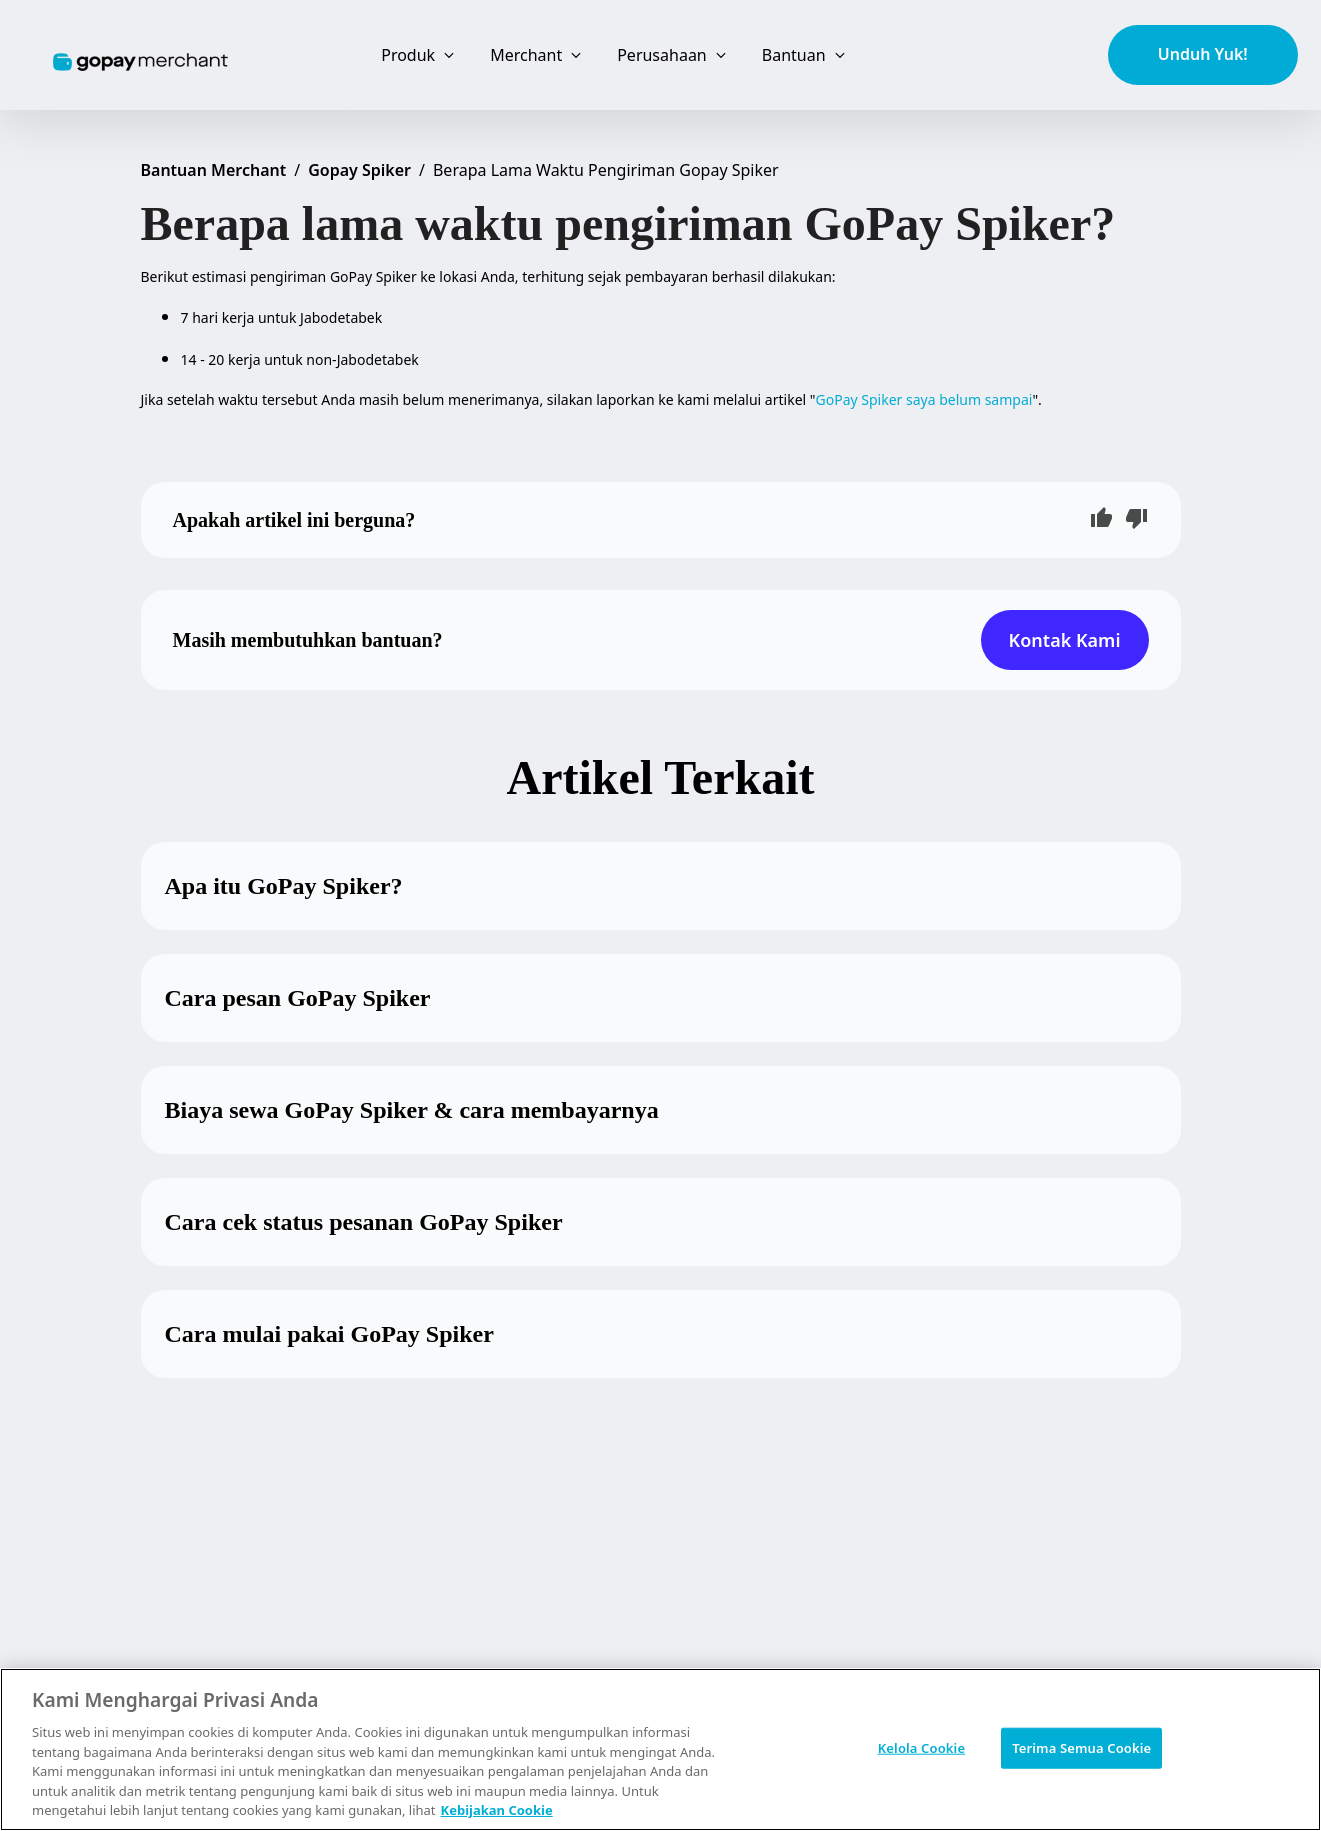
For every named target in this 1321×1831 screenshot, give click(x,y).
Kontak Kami (1065, 640)
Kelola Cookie (921, 1747)
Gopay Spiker (359, 170)
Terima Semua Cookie (1081, 1747)
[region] (660, 1749)
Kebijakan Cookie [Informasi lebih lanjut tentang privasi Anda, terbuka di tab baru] (497, 1810)
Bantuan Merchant (214, 170)
